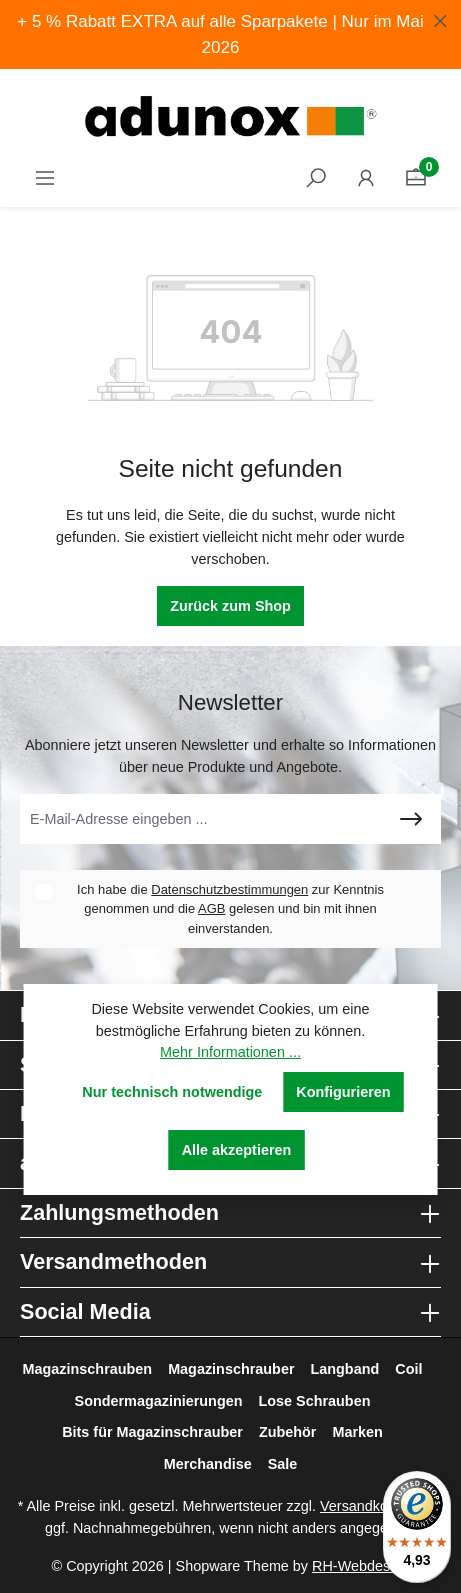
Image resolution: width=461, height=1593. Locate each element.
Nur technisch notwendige (172, 1092)
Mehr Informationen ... (230, 1052)
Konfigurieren (343, 1092)
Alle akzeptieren (237, 1150)
